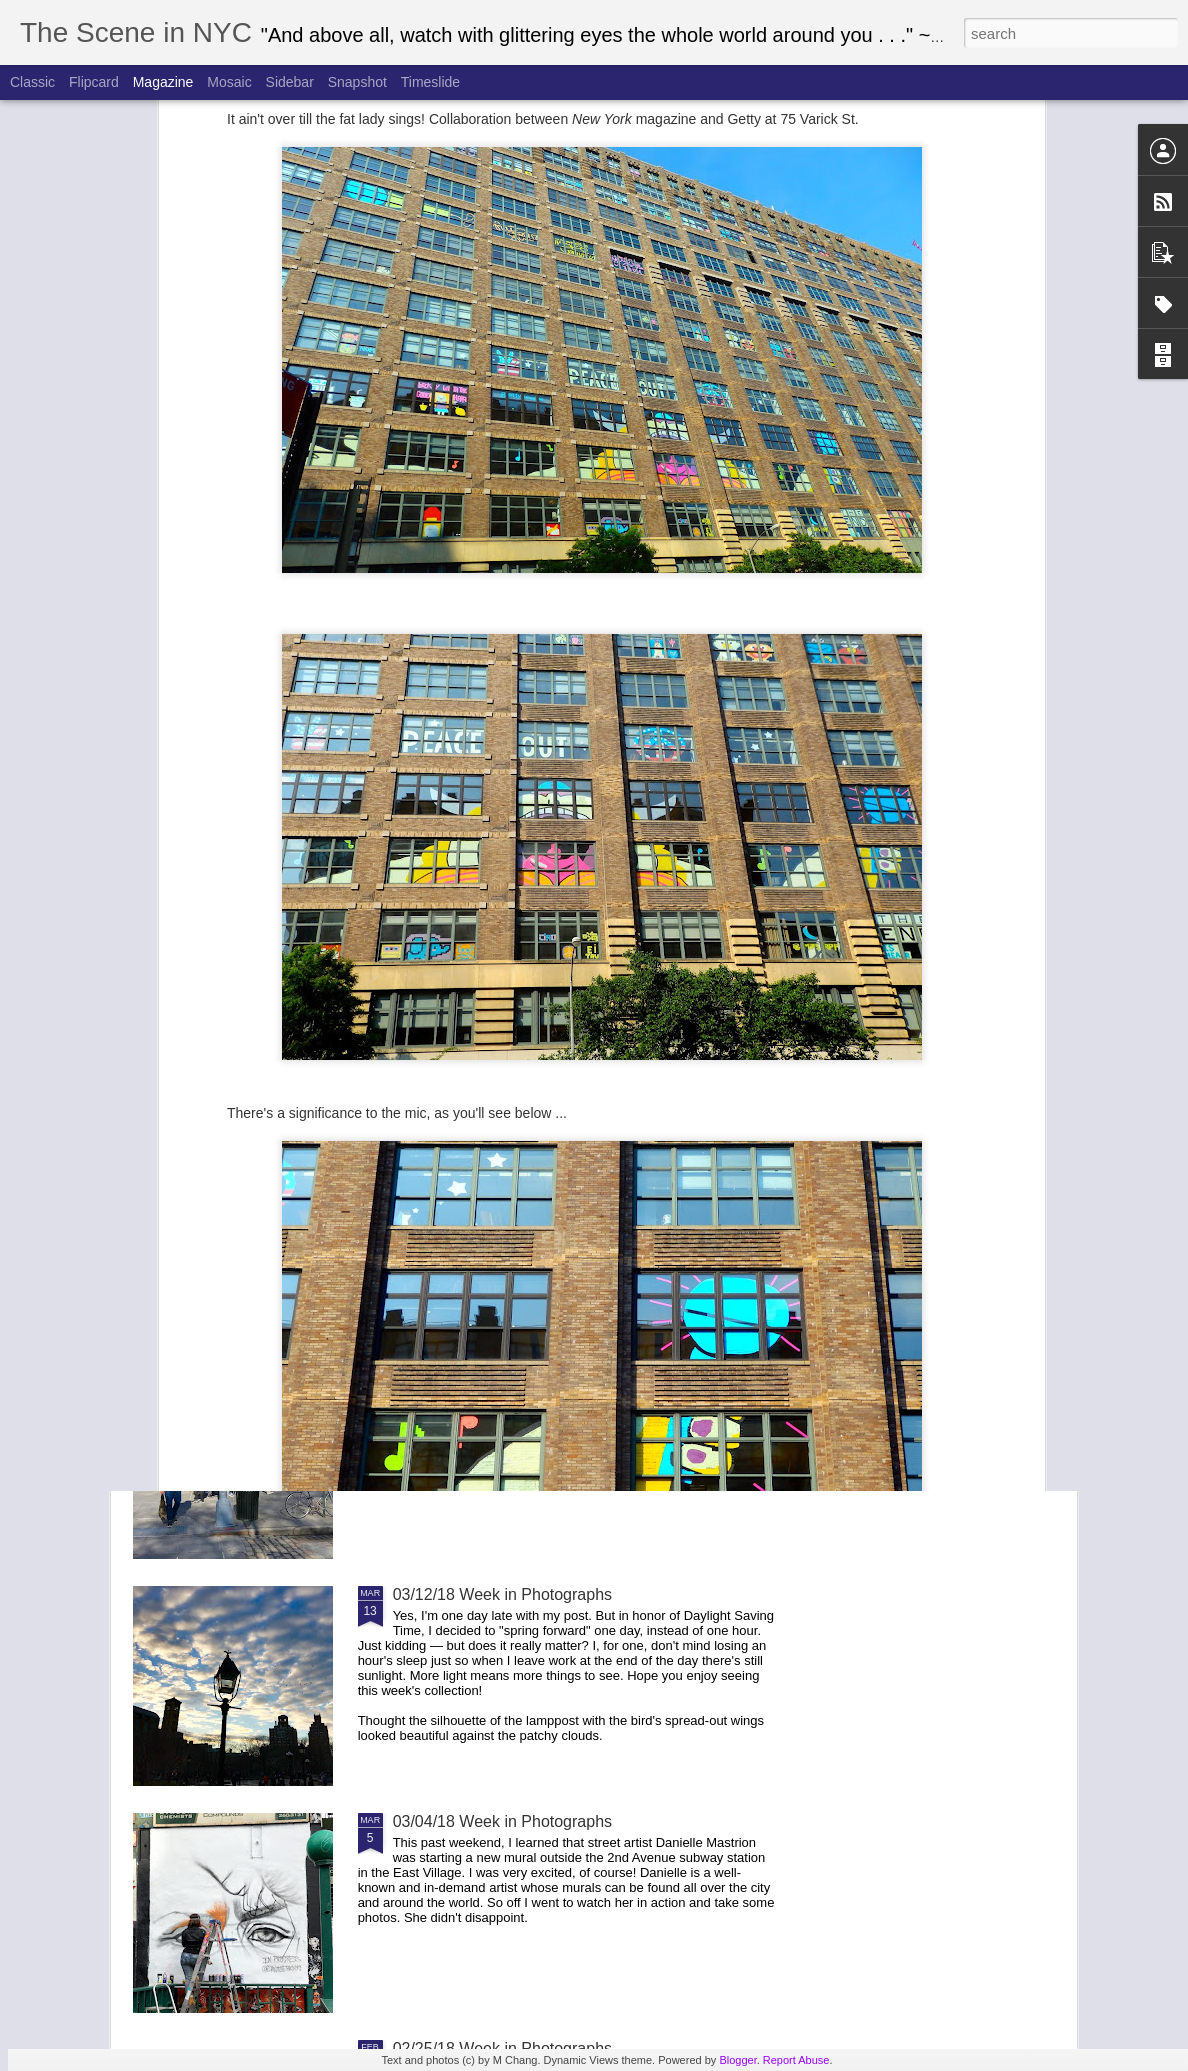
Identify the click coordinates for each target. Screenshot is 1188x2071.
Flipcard (94, 82)
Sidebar (290, 82)
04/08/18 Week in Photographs (939, 753)
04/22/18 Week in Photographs (467, 753)
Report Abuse (796, 2060)
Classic (32, 82)
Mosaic (229, 82)
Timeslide (430, 82)
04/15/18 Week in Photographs (703, 753)
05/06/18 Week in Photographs (230, 753)
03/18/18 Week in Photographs (502, 1367)
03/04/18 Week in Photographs (502, 1821)
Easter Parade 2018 (464, 913)
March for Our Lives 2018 (483, 1140)
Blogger (737, 2060)
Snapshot (357, 82)
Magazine (163, 82)
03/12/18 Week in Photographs (502, 1594)
